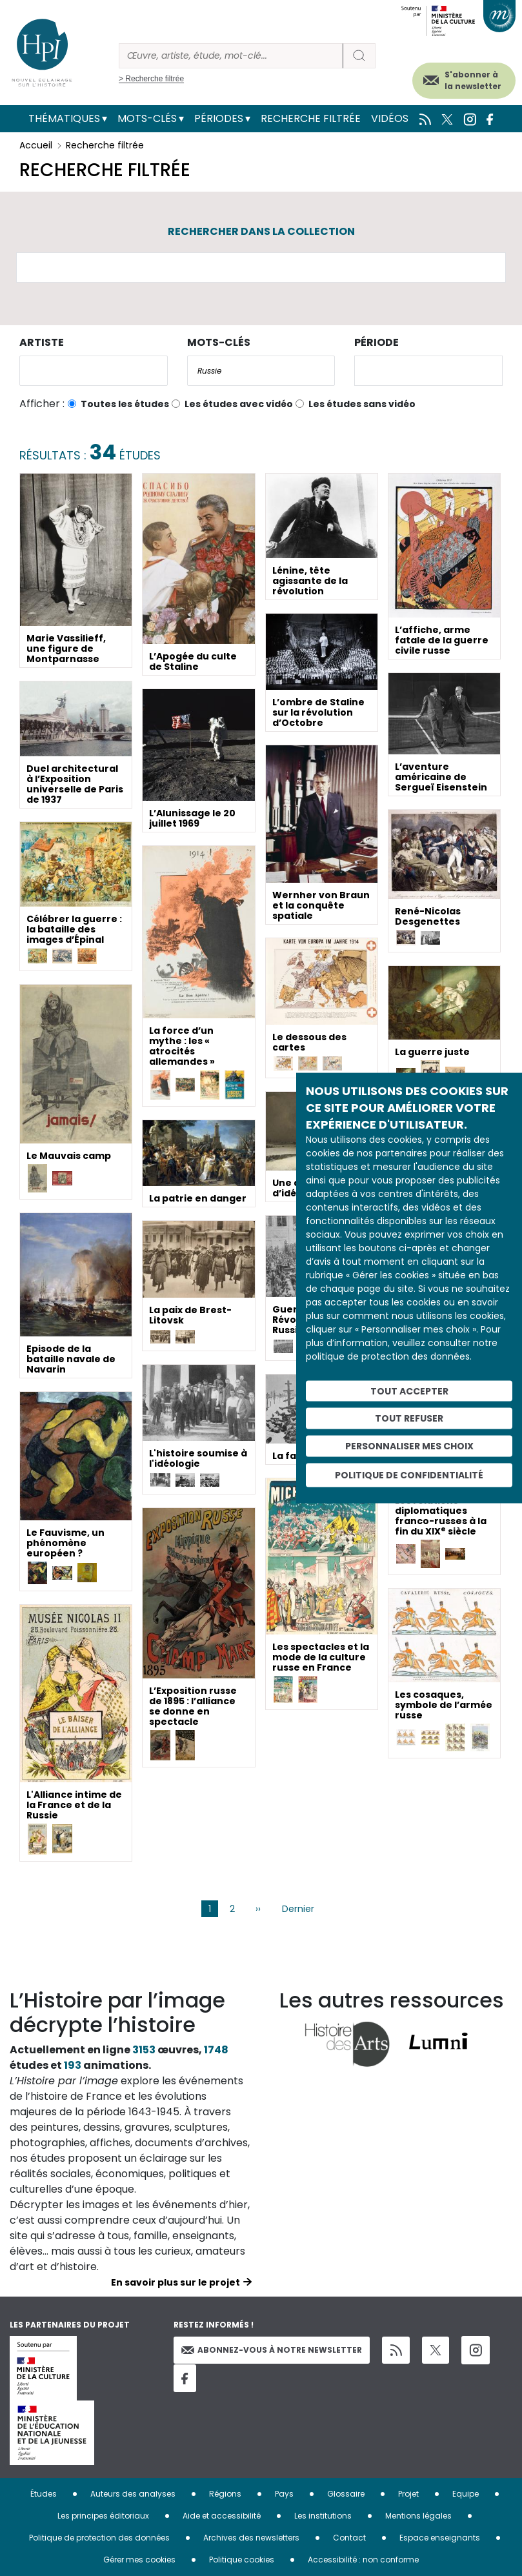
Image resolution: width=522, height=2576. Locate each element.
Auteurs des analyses (133, 2493)
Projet (408, 2493)
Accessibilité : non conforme (363, 2559)
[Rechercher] (231, 55)
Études (43, 2493)
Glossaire (346, 2493)
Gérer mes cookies (139, 2559)
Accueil (35, 145)
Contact (349, 2537)
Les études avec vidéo (239, 403)
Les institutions (323, 2515)
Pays (284, 2493)
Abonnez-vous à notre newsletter (271, 2349)
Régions (225, 2493)
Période (376, 342)
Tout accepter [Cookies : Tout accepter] (409, 1390)
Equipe (465, 2493)
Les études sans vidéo (362, 403)
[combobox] (93, 371)
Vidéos (389, 118)
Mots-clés (147, 118)
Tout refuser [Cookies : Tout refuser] (409, 1418)
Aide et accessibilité (222, 2515)
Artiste (41, 342)
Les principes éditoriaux (103, 2515)
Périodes (218, 118)
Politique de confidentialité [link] (409, 1474)
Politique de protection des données (99, 2537)
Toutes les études (125, 403)
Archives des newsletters (251, 2537)
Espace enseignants (439, 2537)
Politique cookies (241, 2559)
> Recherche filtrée (151, 78)
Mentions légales (418, 2515)
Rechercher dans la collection (261, 231)
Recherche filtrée (311, 118)
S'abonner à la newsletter (473, 80)
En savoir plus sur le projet (175, 2282)
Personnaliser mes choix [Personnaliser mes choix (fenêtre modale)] (409, 1446)
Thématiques (64, 118)
